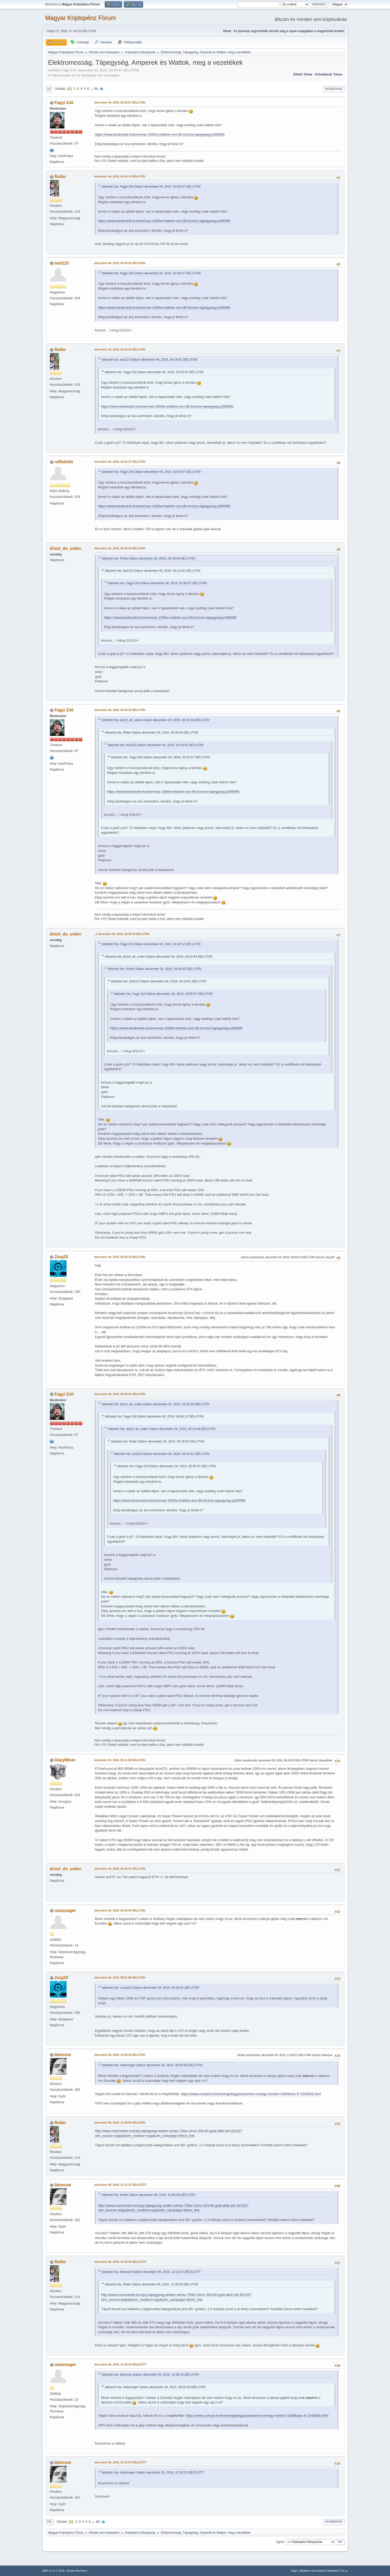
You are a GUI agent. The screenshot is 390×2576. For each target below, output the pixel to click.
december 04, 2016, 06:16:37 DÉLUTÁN (120, 1868)
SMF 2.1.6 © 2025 (53, 2570)
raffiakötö (64, 462)
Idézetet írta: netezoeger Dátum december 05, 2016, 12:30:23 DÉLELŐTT (153, 2472)
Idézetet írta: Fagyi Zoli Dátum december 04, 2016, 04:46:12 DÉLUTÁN (151, 944)
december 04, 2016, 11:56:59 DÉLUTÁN (120, 2122)
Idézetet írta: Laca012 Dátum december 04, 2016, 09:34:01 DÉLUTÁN (150, 1987)
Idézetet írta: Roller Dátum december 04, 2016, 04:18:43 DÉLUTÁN (148, 558)
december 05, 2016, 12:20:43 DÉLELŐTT (121, 2261)
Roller (60, 176)
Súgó (294, 2570)
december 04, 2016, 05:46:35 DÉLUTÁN (120, 1394)
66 (96, 88)
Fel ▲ (344, 2570)
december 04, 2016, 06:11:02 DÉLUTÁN (120, 1760)
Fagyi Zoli (64, 102)
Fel (49, 2521)
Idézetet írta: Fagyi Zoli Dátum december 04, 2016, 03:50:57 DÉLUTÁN (151, 186)
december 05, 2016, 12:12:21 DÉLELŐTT (121, 2184)
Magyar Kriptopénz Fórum (80, 17)
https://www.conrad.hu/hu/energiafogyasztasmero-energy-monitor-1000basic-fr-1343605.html (251, 2094)
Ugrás (280, 2541)
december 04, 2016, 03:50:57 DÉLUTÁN (120, 102)
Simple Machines (76, 2570)
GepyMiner (65, 1760)
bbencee (63, 2054)
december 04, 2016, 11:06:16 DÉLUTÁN (120, 2054)
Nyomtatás (333, 88)
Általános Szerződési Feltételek (319, 2570)
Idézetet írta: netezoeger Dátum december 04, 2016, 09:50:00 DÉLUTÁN (152, 2065)
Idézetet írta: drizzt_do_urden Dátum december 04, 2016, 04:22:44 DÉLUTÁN (155, 720)
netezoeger (65, 1910)
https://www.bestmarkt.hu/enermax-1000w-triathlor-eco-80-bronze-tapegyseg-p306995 (160, 134)
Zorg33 (61, 1257)
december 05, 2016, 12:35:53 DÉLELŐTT (121, 2462)
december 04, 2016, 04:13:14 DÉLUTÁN (120, 176)
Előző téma (302, 74)
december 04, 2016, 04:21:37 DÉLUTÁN (120, 461)
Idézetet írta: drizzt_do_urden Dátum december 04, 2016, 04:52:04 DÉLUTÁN (155, 1404)
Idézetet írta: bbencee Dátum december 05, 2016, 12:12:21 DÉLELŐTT (151, 2272)
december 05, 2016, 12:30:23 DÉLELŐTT (121, 2364)
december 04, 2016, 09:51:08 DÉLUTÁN (120, 1977)
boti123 (62, 263)
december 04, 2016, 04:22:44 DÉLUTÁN (120, 548)
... (92, 88)
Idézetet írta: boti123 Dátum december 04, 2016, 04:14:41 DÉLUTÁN (149, 359)
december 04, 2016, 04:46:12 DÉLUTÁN (120, 709)
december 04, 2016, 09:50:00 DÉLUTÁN (120, 1910)
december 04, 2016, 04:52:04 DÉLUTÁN (124, 933)
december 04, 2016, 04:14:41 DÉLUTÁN (120, 263)
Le (49, 88)
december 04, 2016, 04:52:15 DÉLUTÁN (120, 1256)
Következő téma (328, 74)
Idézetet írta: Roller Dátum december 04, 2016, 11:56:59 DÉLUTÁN (148, 2195)
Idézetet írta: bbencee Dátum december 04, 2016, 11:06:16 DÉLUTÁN (150, 2374)
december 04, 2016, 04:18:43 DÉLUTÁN (120, 349)
